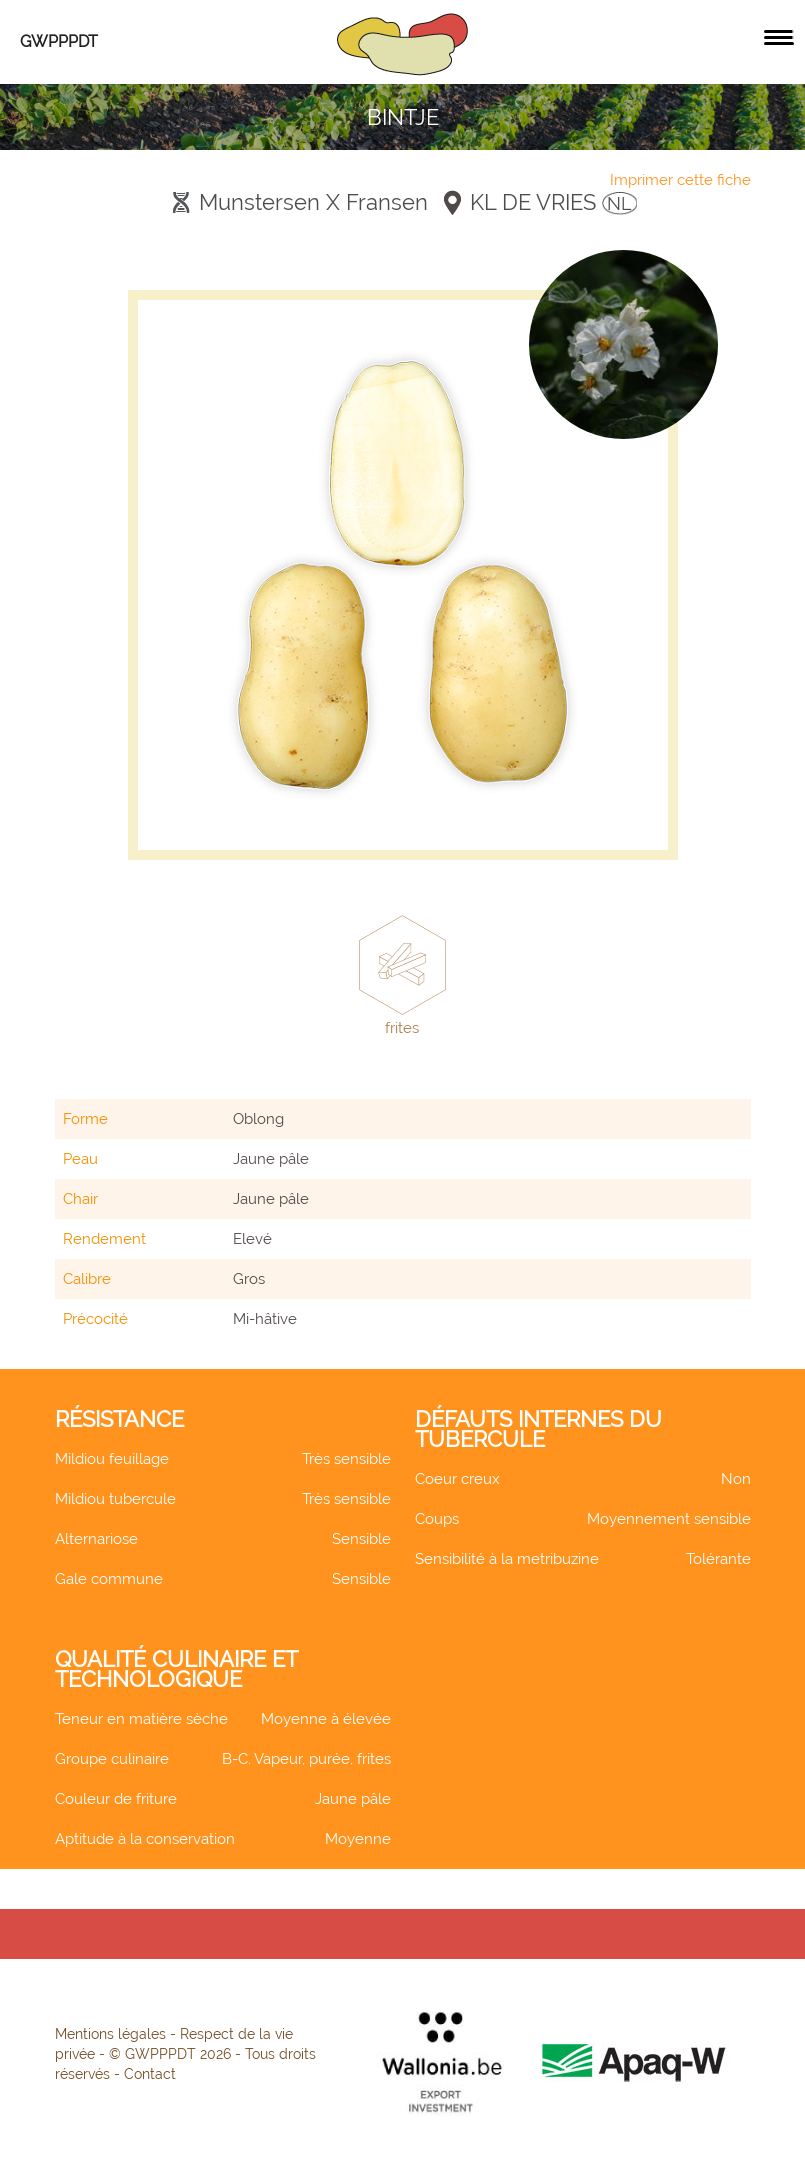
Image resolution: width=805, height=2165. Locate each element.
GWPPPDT (59, 41)
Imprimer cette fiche (680, 180)
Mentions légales (110, 2034)
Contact (150, 2074)
